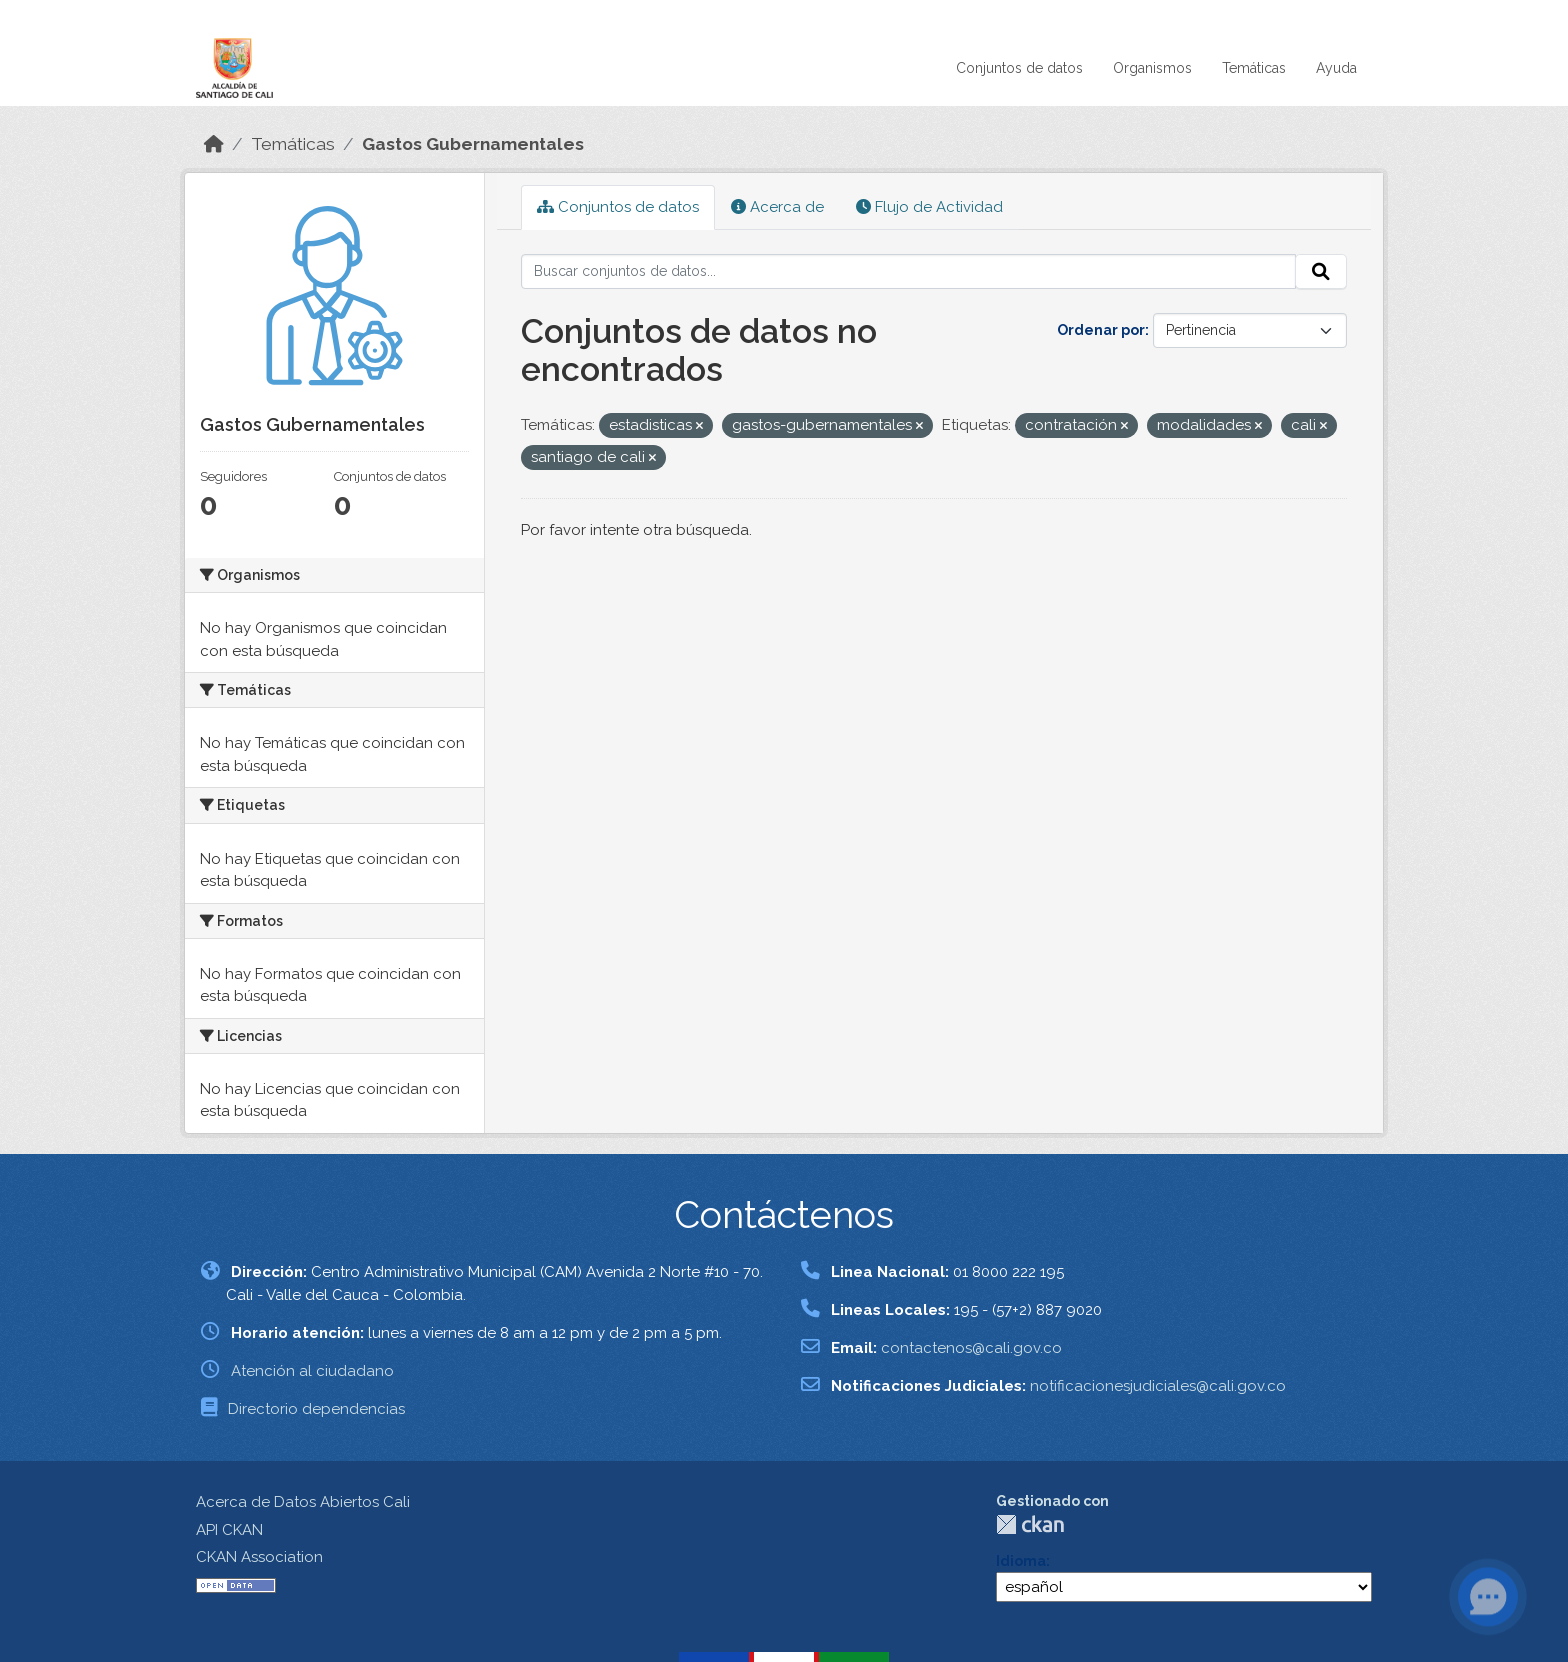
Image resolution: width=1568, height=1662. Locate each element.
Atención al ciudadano (312, 1371)
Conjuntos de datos (1019, 68)
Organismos (1152, 68)
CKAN (1030, 1524)
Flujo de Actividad (929, 207)
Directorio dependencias (316, 1409)
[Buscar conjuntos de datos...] (909, 272)
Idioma (1021, 1561)
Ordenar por (1101, 330)
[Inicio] (214, 144)
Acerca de (777, 207)
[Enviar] (1321, 272)
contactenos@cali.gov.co (971, 1348)
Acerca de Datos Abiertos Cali (303, 1502)
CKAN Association (259, 1557)
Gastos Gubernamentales (473, 144)
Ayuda (1336, 68)
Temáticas (1254, 68)
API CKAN (229, 1530)
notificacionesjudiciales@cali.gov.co (1158, 1386)
